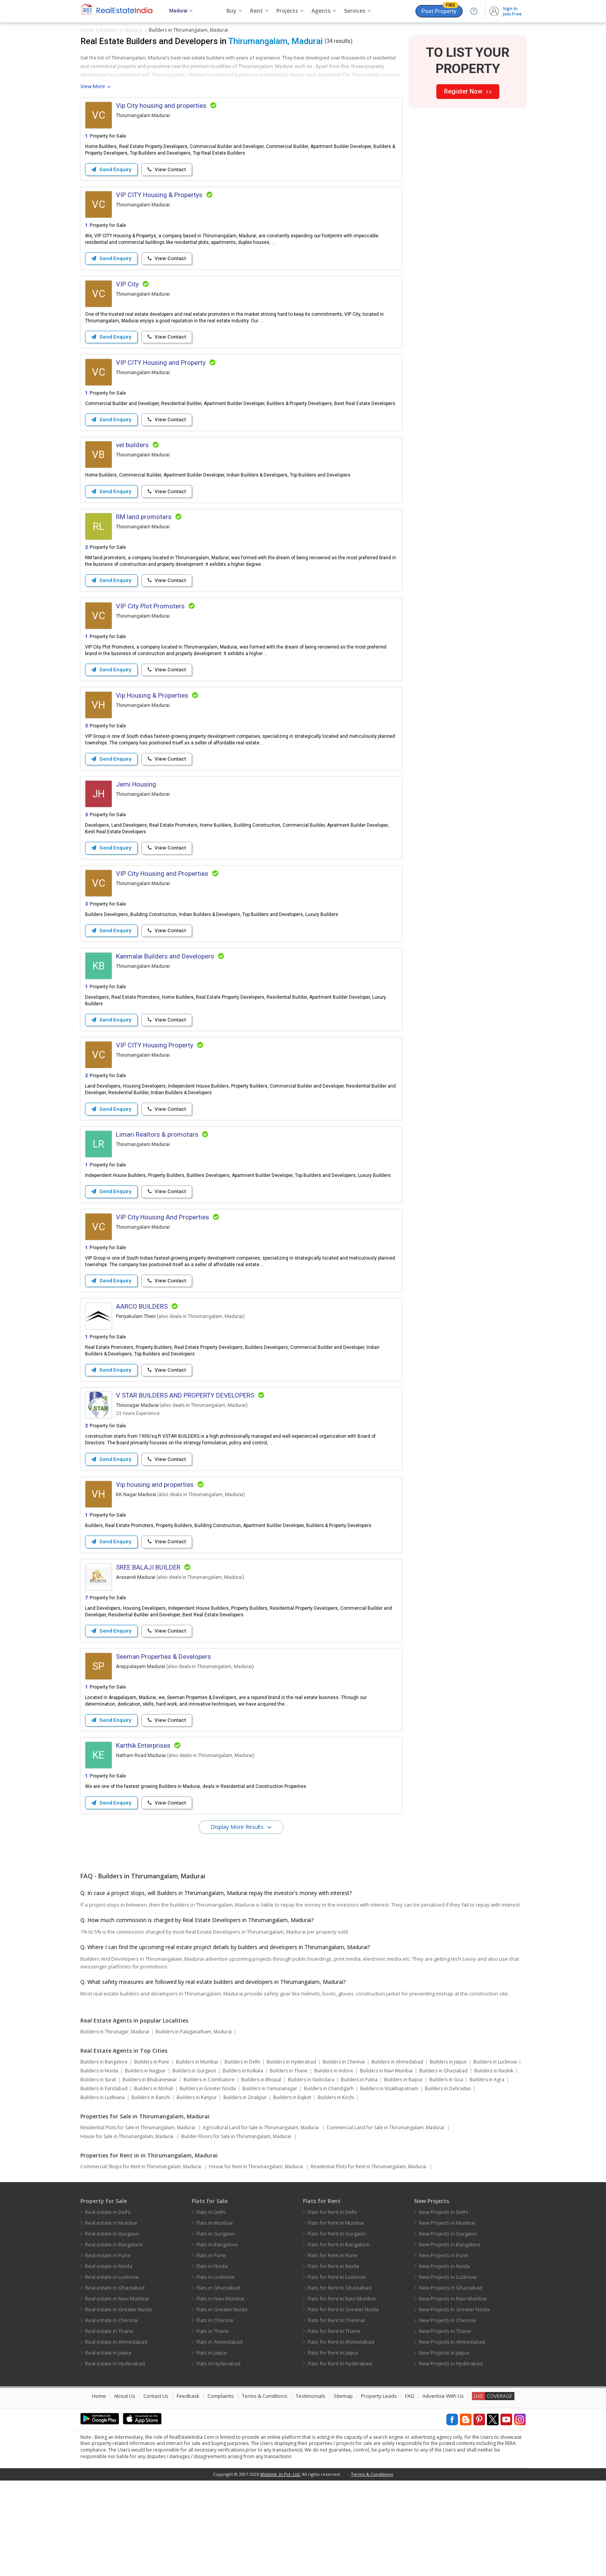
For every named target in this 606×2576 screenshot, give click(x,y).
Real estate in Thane (109, 2426)
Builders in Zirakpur (245, 2193)
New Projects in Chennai (447, 2415)
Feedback (188, 2491)
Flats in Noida (212, 2361)
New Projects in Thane (445, 2426)
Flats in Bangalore (217, 2339)
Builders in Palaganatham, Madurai (194, 2127)
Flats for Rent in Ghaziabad (339, 2383)
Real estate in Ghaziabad (115, 2383)
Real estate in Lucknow (112, 2372)
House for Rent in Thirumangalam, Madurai (256, 2262)
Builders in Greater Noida (208, 2184)
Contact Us (156, 2491)
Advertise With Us (443, 2491)
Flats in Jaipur (211, 2448)
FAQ (409, 2491)
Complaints (221, 2491)
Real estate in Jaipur (108, 2448)
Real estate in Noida (108, 2361)
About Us (124, 2491)
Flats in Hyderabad (218, 2458)
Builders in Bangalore (104, 2157)
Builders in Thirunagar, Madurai (114, 2127)
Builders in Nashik (493, 2166)
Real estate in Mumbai (111, 2318)
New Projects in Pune (443, 2350)
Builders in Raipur (403, 2175)
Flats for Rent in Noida (333, 2361)
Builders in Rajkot (292, 2193)
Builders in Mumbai (197, 2157)
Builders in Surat (98, 2175)
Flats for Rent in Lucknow (337, 2372)
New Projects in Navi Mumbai (453, 2393)
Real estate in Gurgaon (112, 2329)
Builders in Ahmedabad (397, 2157)
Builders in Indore (333, 2166)
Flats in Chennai (214, 2415)
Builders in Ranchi (150, 2193)
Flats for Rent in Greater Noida (343, 2404)
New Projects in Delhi (443, 2307)
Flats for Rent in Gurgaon (337, 2329)
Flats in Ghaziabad (218, 2383)
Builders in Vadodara (311, 2175)
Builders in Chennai (344, 2157)
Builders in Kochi (336, 2193)
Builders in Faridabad (104, 2184)
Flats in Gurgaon (215, 2329)
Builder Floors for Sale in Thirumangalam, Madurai (236, 2232)
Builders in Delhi (242, 2157)
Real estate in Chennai (111, 2415)
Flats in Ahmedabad (219, 2437)
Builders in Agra (487, 2175)
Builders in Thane (289, 2166)
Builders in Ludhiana (102, 2193)
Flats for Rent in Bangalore (338, 2339)
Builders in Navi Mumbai (386, 2166)
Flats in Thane (212, 2426)
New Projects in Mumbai (447, 2318)
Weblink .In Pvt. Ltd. (280, 2570)
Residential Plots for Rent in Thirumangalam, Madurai (368, 2262)
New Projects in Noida (444, 2361)
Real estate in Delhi (107, 2307)
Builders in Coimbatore (209, 2175)
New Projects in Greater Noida (454, 2404)
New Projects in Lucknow (448, 2372)
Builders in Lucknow (495, 2157)
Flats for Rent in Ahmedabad (341, 2437)
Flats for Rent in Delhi (332, 2307)
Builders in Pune (151, 2157)
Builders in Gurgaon (194, 2166)
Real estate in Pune (108, 2350)
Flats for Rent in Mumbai (336, 2318)
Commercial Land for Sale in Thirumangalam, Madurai (385, 2223)
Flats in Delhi (211, 2307)
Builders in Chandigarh (329, 2184)
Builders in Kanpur (197, 2193)
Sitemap (343, 2491)
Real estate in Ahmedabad (116, 2437)
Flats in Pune (211, 2350)
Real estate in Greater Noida (118, 2404)
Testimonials (310, 2491)
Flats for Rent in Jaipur (333, 2448)
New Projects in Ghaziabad (450, 2383)
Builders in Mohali (153, 2184)
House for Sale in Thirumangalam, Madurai (127, 2232)
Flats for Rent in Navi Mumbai (342, 2393)
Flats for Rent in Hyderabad (340, 2458)
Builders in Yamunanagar (269, 2184)
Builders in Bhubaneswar (150, 2175)
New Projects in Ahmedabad (452, 2437)
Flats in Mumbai (214, 2318)
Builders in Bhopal (261, 2175)
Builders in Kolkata (243, 2166)
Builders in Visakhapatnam (389, 2184)
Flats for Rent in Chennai (336, 2415)
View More (92, 86)
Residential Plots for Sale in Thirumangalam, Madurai (137, 2223)
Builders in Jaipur (448, 2157)
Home (99, 2491)
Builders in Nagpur (145, 2166)
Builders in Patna (359, 2175)
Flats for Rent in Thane (334, 2426)
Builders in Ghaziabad (443, 2166)
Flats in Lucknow (215, 2372)
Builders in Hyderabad (291, 2157)
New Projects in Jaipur (444, 2448)
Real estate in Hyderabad (115, 2458)
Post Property (440, 10)
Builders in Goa (446, 2175)
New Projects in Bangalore (449, 2339)
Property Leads (379, 2491)
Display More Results (238, 1922)
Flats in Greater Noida (221, 2404)
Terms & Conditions (265, 2491)
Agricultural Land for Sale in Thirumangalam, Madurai (261, 2223)
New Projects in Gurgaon (448, 2329)
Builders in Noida (99, 2166)
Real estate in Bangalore (114, 2339)
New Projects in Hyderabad (451, 2458)
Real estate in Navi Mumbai (117, 2393)
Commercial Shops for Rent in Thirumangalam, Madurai (140, 2262)
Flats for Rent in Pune (332, 2350)
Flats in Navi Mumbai (220, 2393)
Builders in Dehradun (448, 2184)
